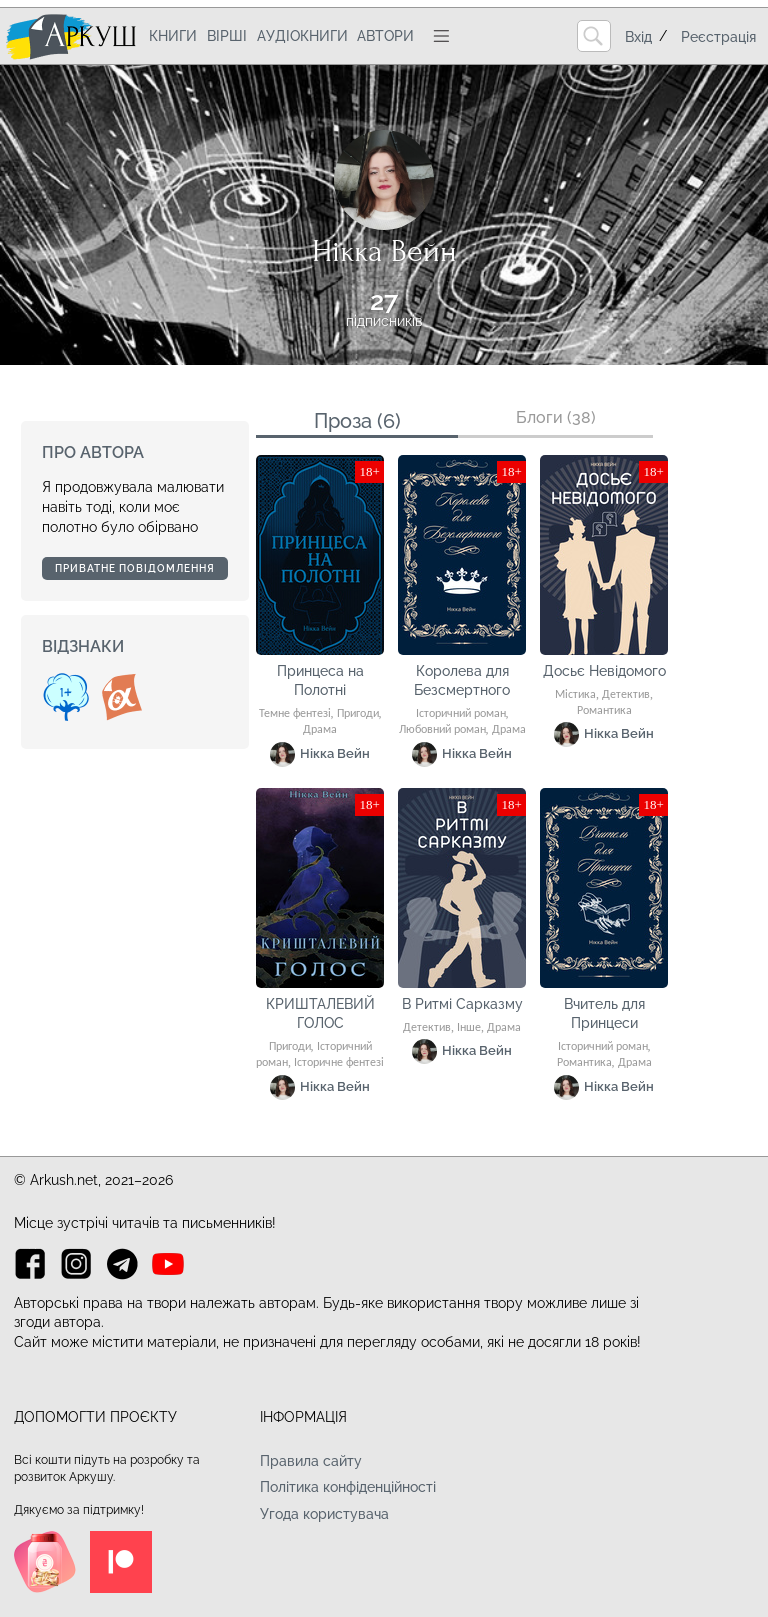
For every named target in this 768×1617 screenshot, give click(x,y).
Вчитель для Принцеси (604, 1014)
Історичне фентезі (339, 1063)
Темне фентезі (295, 714)
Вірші (227, 36)
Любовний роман (442, 730)
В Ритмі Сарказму (462, 1004)
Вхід (638, 37)
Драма (320, 730)
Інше (469, 1028)
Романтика (604, 711)
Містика (575, 695)
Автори (385, 36)
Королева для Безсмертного (462, 681)
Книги (173, 36)
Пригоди (358, 714)
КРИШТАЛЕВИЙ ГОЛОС (320, 1014)
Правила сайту (311, 1461)
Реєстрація (718, 37)
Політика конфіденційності (348, 1487)
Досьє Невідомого (604, 671)
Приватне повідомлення (135, 568)
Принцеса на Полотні (320, 681)
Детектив (626, 695)
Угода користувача (324, 1514)
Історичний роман (461, 714)
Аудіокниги (302, 36)
